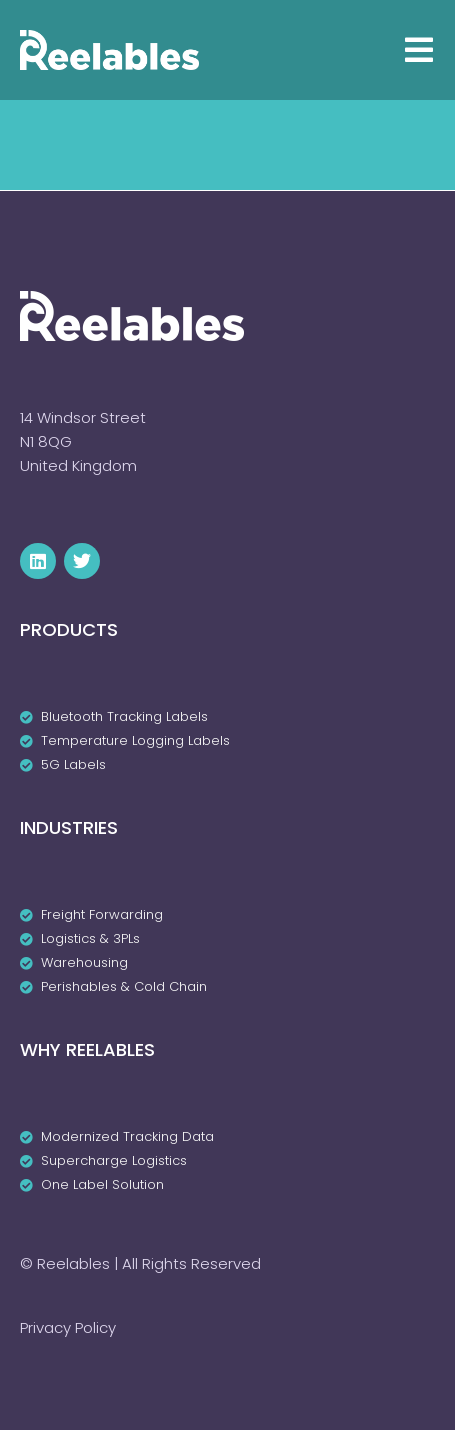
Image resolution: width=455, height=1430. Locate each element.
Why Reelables (87, 1049)
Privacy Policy (68, 1327)
